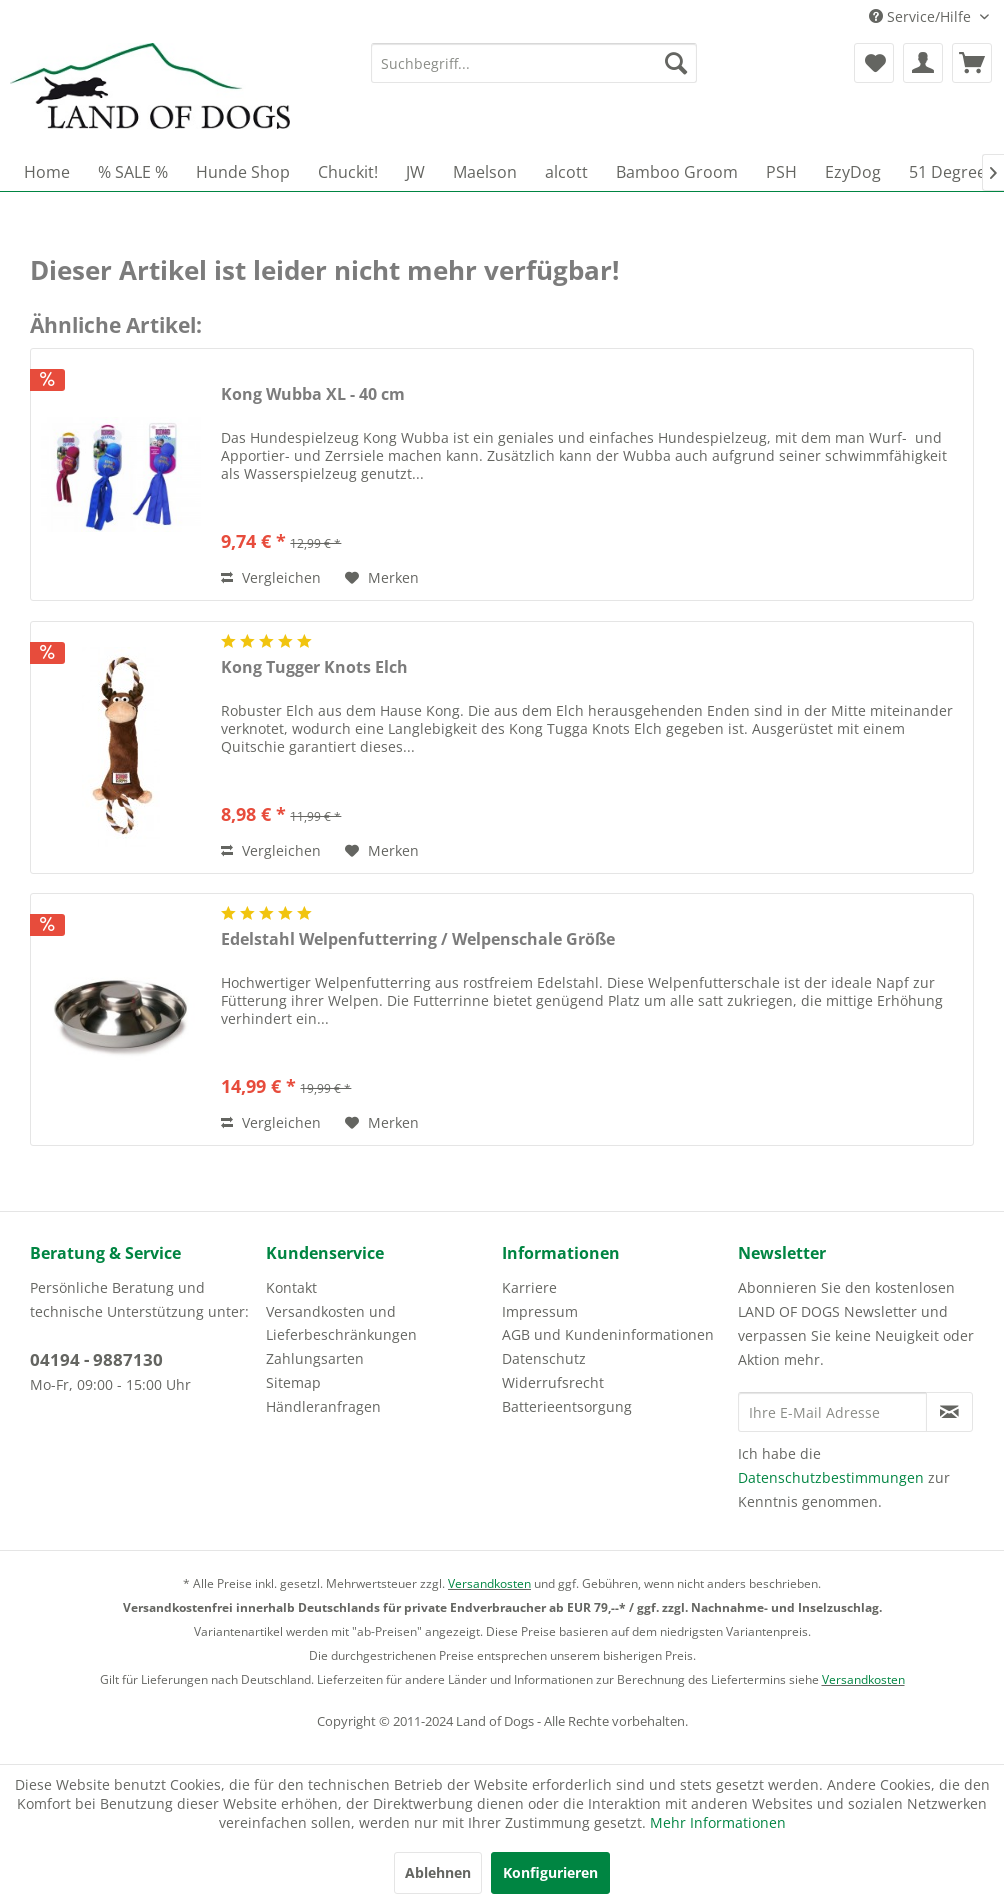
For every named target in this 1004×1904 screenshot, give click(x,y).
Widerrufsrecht (553, 1382)
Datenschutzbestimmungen (831, 1477)
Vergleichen (271, 577)
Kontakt (291, 1287)
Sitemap (293, 1382)
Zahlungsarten (315, 1358)
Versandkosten (489, 1583)
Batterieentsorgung (567, 1406)
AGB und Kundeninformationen (608, 1334)
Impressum (540, 1311)
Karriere (529, 1287)
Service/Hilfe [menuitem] (922, 16)
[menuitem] (534, 63)
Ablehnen (438, 1872)
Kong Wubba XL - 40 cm (313, 394)
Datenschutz (544, 1358)
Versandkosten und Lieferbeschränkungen (341, 1323)
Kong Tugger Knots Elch (314, 667)
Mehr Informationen (718, 1822)
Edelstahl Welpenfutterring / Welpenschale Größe (418, 939)
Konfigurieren (550, 1872)
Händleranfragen (323, 1406)
